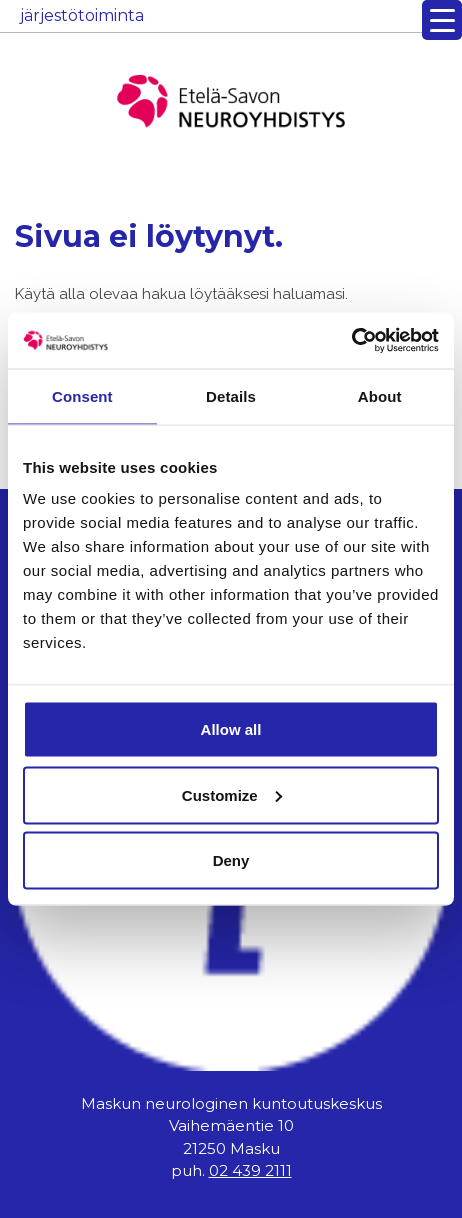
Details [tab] (231, 395)
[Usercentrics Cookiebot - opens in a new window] (351, 341)
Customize (232, 794)
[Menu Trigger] (442, 20)
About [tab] (380, 395)
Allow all (231, 729)
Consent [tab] (82, 395)
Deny (231, 860)
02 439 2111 (250, 1170)
